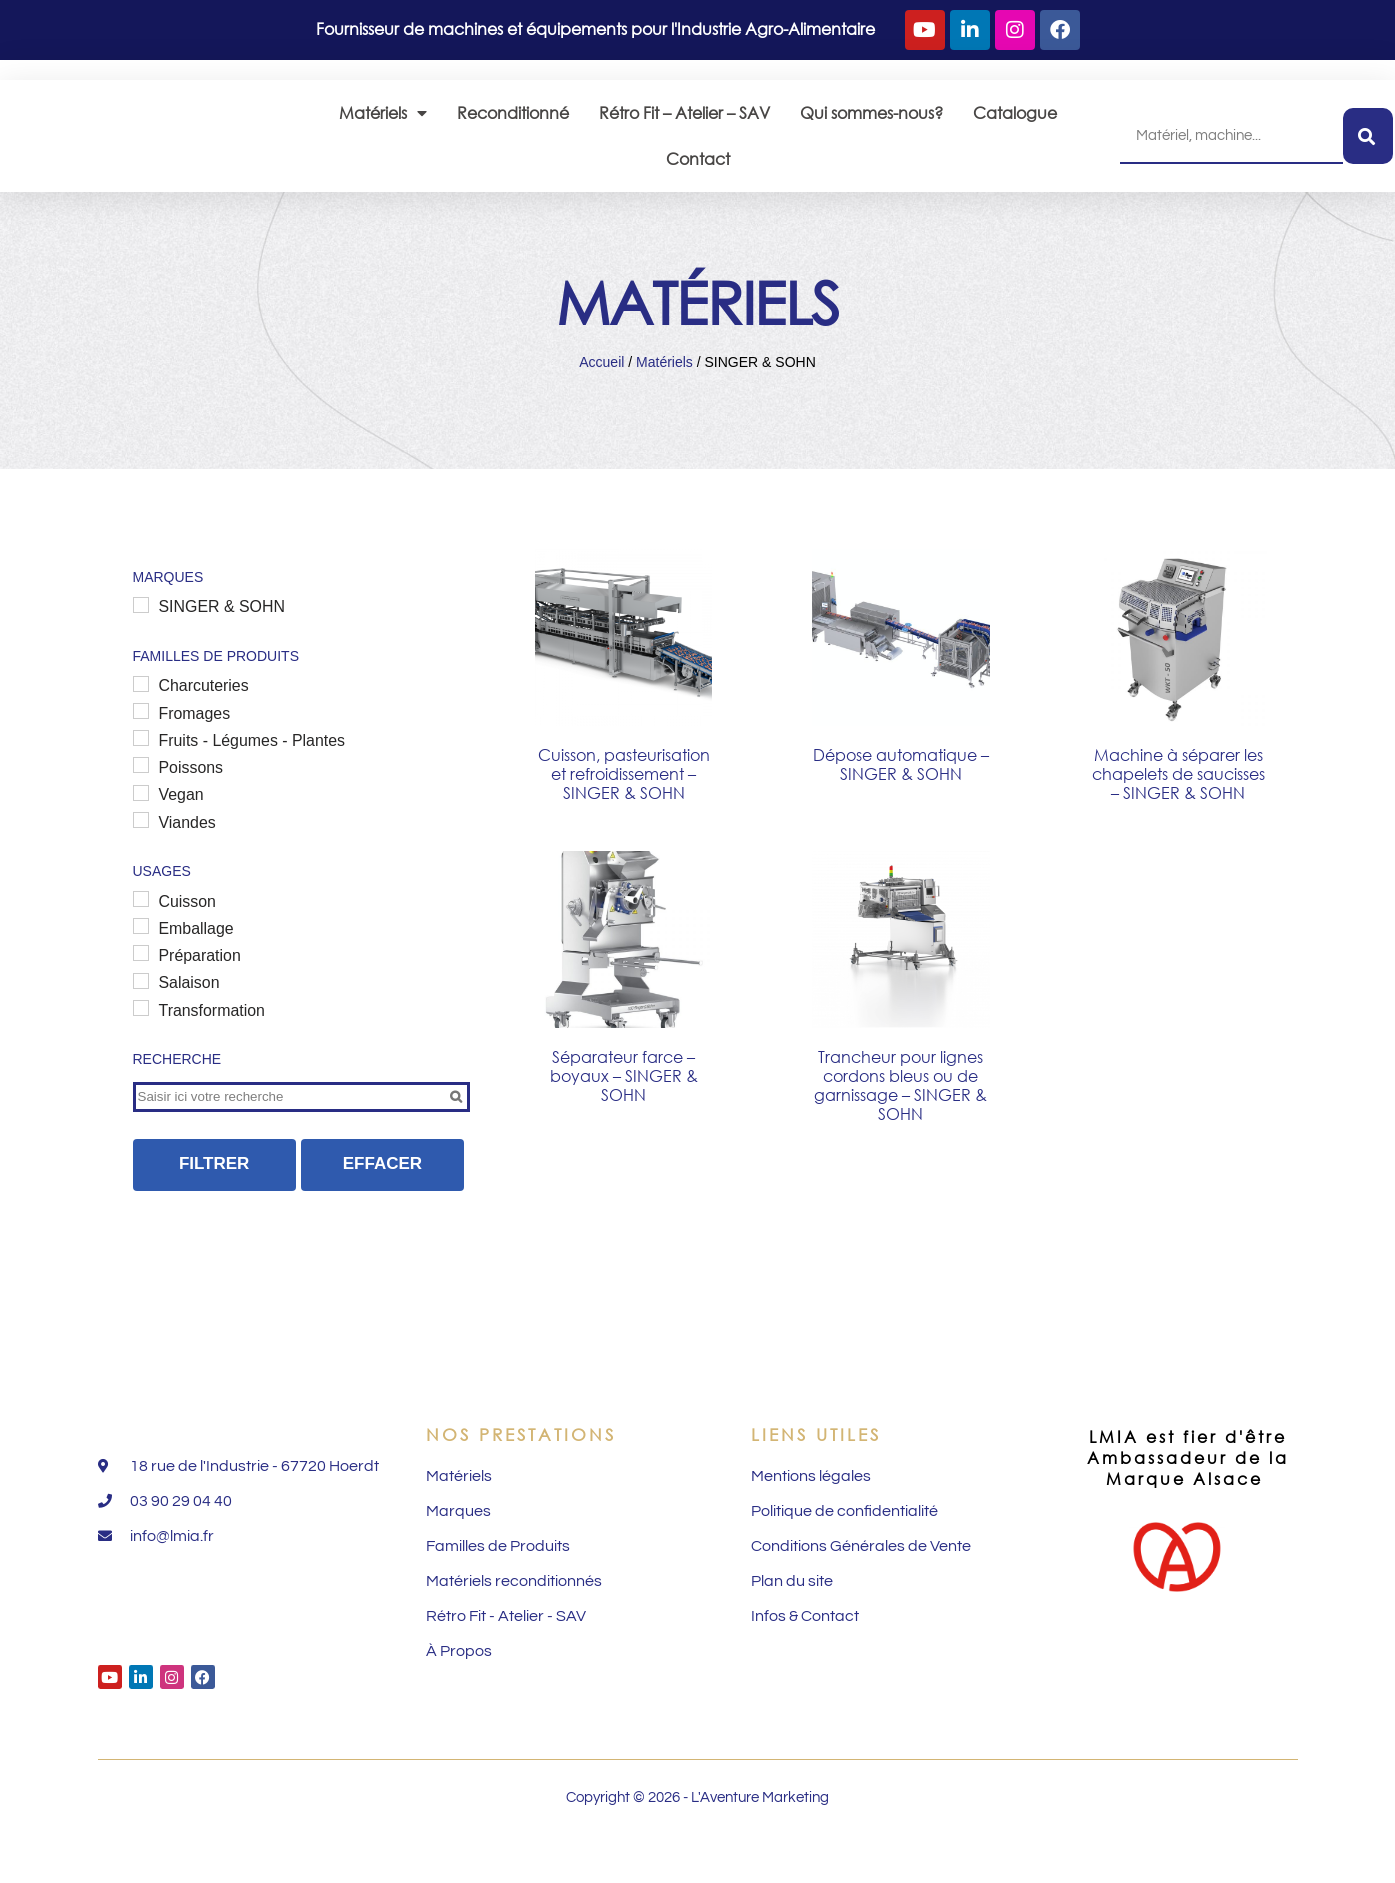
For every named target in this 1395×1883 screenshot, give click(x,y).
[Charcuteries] (141, 705)
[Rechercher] (1368, 145)
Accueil (601, 380)
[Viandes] (141, 847)
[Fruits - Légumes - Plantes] (141, 762)
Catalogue (1015, 121)
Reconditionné (513, 121)
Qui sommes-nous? (871, 121)
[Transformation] (141, 1040)
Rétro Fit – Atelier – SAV (684, 121)
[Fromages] (141, 733)
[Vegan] (141, 818)
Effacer (382, 1195)
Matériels (383, 122)
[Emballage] (141, 955)
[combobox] (1231, 145)
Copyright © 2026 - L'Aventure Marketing (697, 1845)
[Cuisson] (141, 927)
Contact (698, 167)
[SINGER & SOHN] (141, 625)
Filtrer (214, 1195)
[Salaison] (141, 1012)
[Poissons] (141, 790)
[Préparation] (141, 984)
